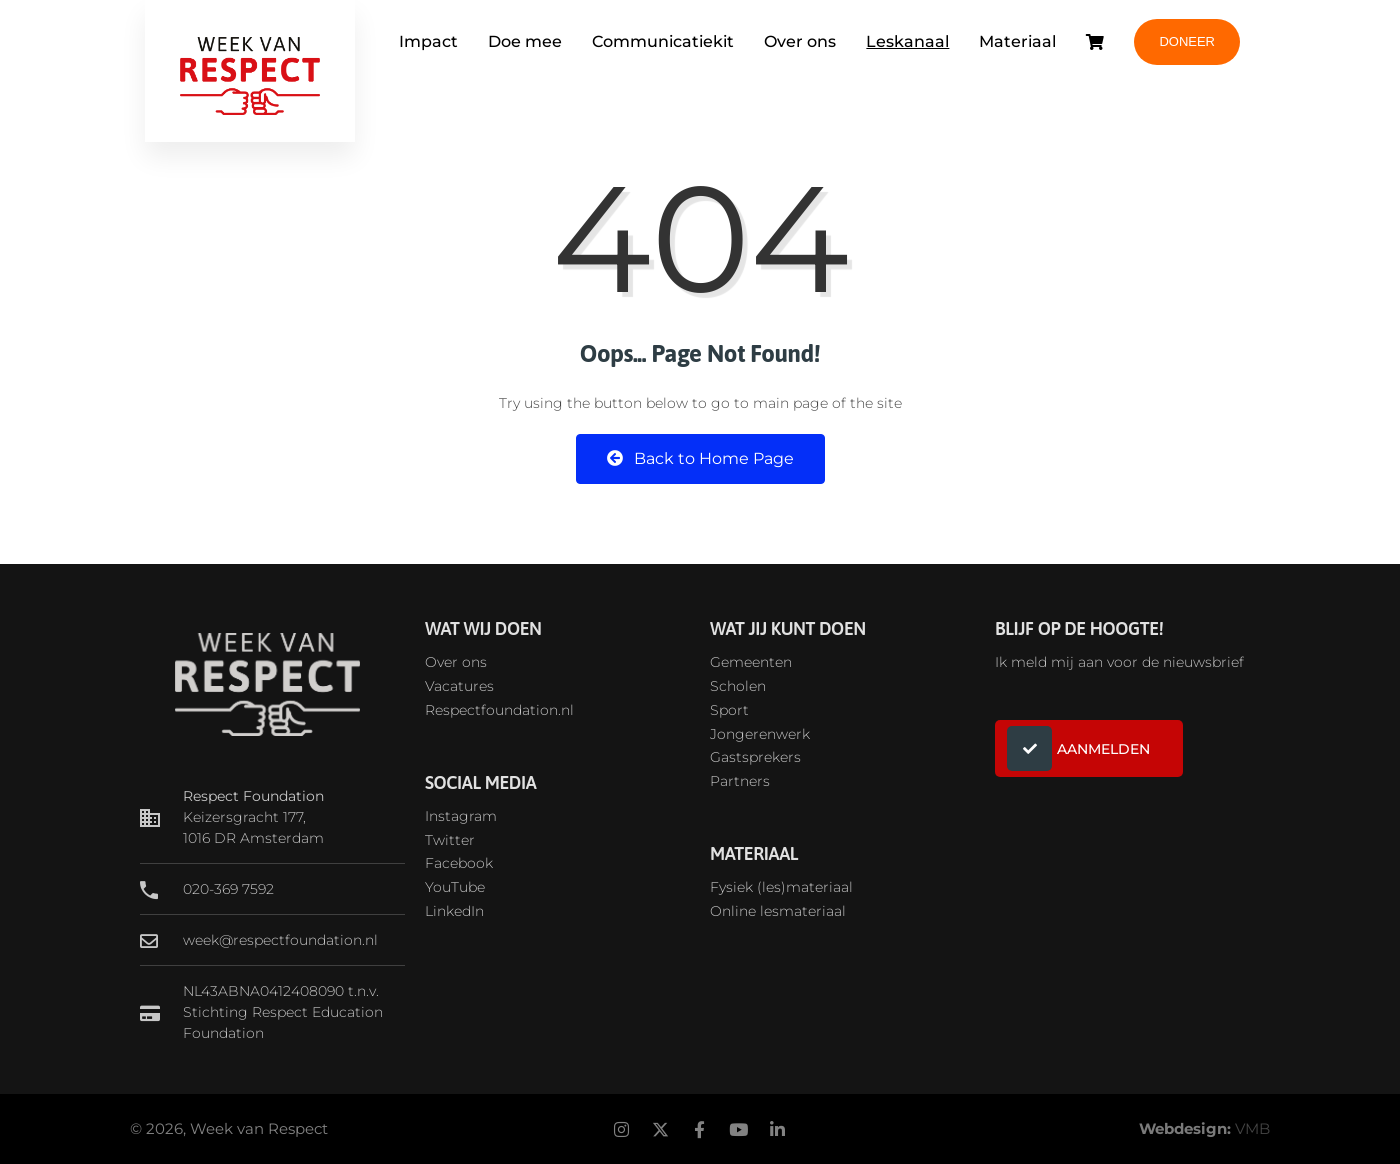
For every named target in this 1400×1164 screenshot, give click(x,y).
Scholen (738, 686)
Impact (428, 41)
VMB (1252, 1128)
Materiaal (1017, 41)
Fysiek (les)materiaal (781, 887)
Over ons (800, 41)
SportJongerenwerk (760, 722)
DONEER (1187, 41)
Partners (740, 781)
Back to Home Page (700, 458)
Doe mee (525, 41)
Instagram (461, 816)
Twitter (450, 840)
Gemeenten (751, 662)
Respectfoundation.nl (499, 710)
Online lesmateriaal (778, 911)
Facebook (459, 863)
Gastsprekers (755, 757)
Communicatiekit (663, 41)
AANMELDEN (1078, 748)
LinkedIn (454, 911)
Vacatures (459, 686)
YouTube (455, 887)
